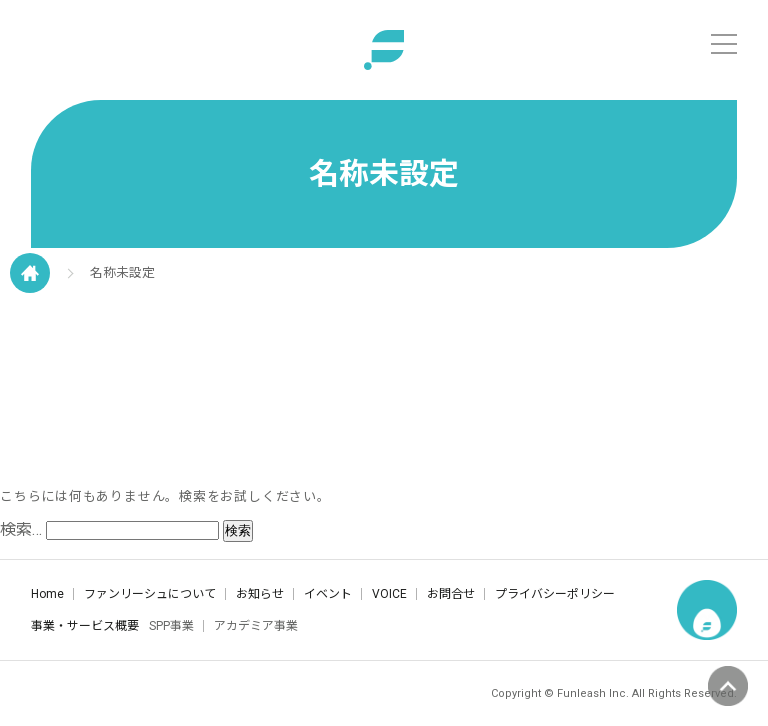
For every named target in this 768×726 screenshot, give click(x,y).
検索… (21, 529)
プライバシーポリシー (555, 594)
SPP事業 (171, 626)
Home (47, 594)
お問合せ (451, 594)
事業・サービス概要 (85, 626)
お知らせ (260, 594)
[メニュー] (724, 44)
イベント (328, 594)
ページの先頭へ (728, 686)
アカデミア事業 (256, 626)
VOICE (389, 594)
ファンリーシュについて (150, 594)
